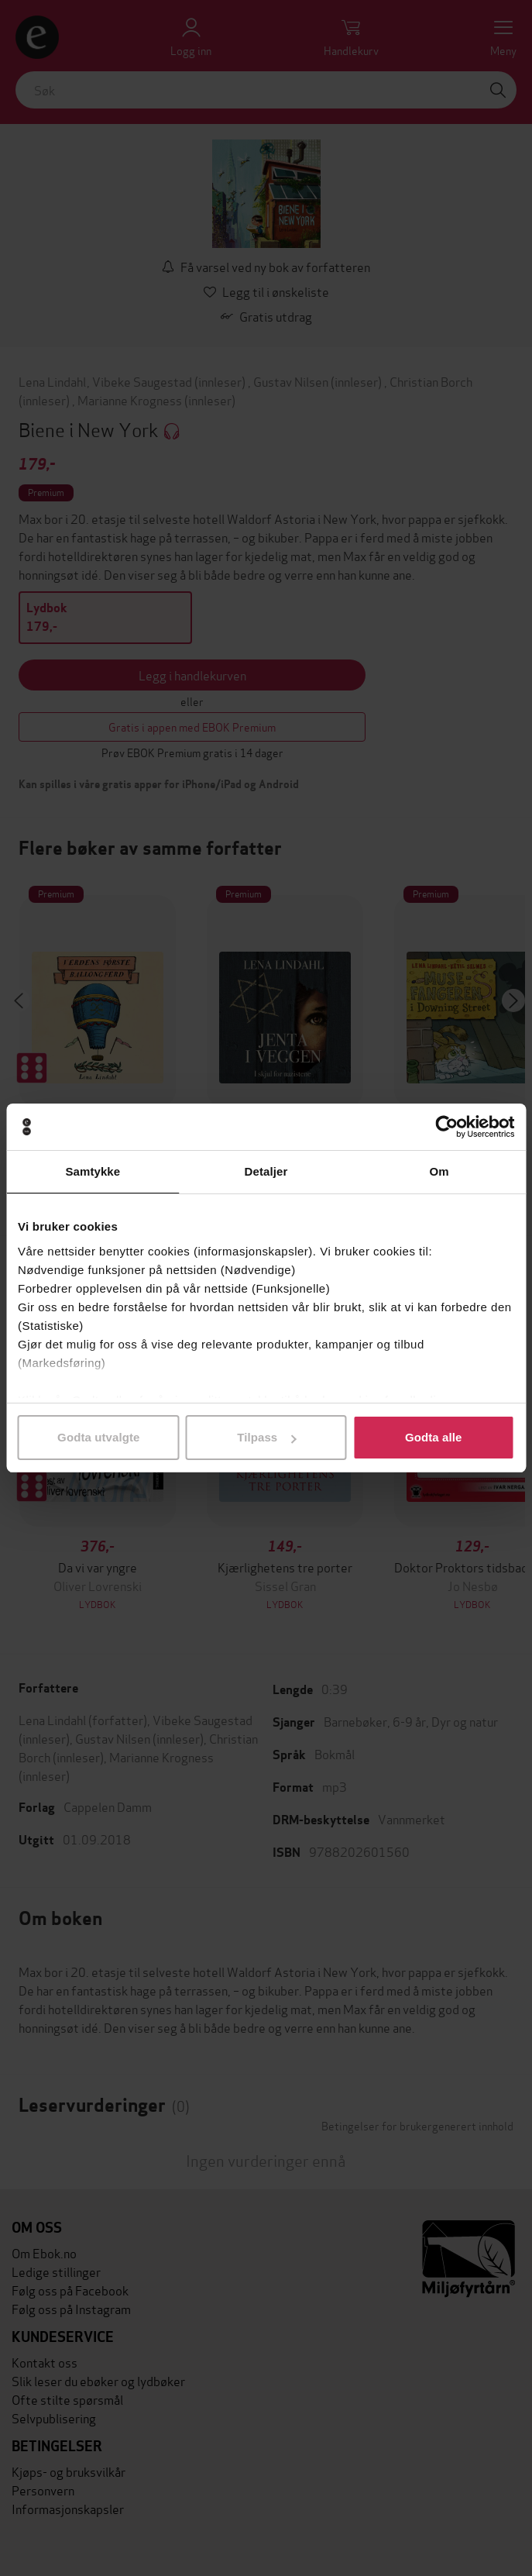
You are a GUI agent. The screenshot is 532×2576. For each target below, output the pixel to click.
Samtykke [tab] (92, 1171)
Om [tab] (439, 1171)
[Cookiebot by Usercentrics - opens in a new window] (446, 1126)
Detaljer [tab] (266, 1171)
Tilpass (266, 1437)
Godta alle (433, 1437)
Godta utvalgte (98, 1437)
